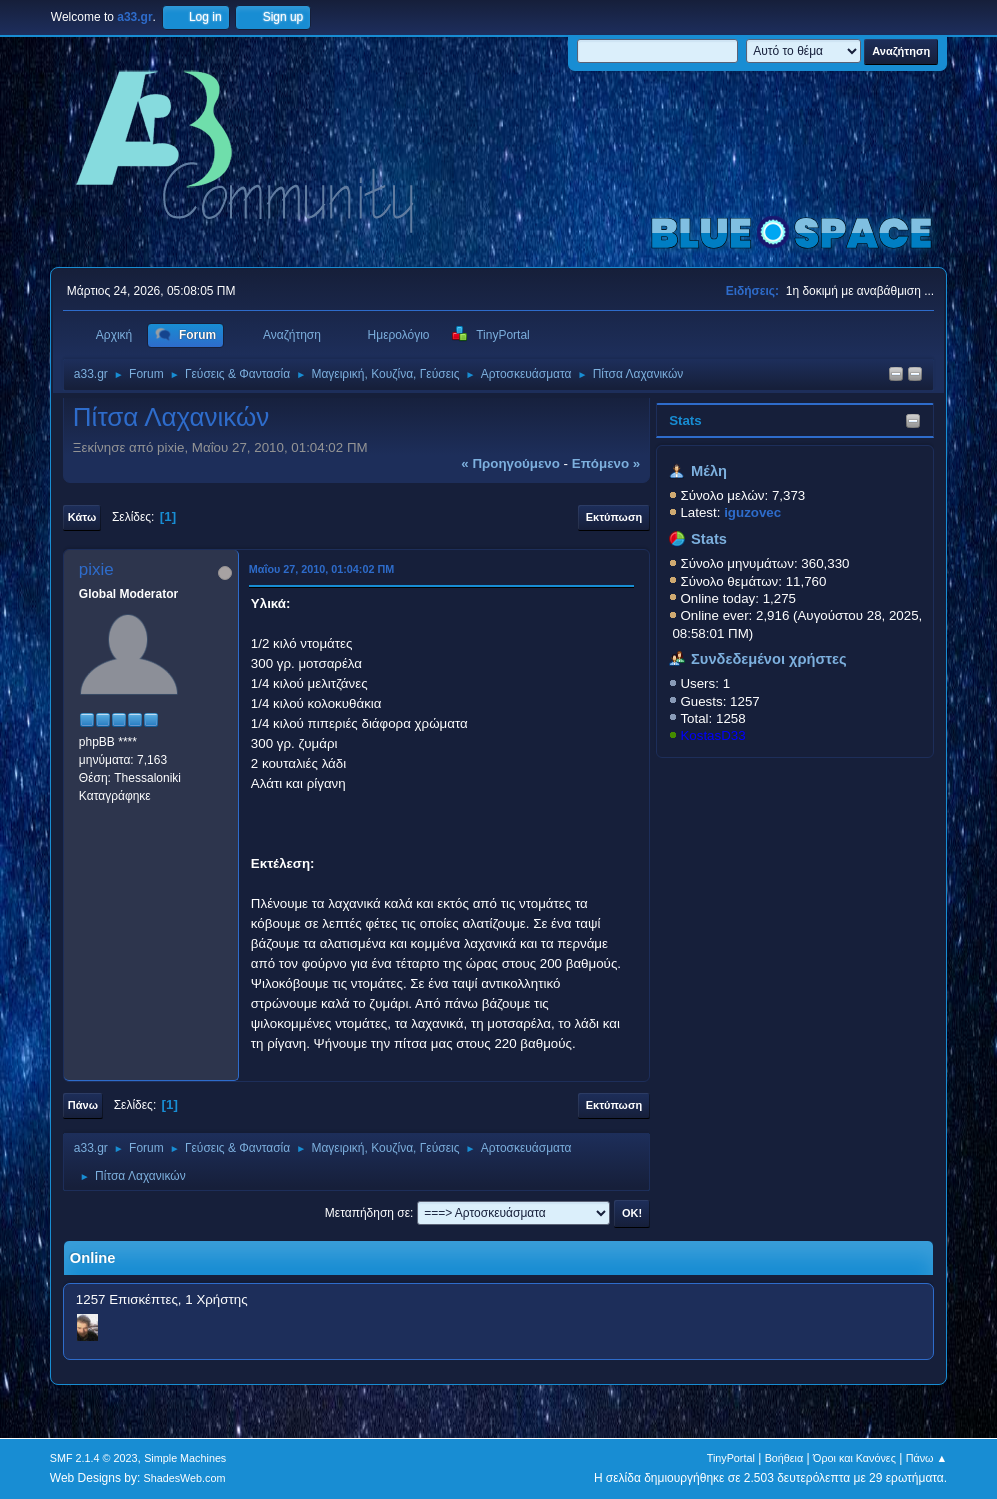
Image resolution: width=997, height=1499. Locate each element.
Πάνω (83, 1105)
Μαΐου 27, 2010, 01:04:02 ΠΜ (321, 569)
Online (93, 1258)
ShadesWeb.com (185, 1478)
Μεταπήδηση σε (367, 1213)
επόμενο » (606, 463)
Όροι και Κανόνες (854, 1458)
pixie (96, 569)
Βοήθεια (784, 1458)
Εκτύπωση (614, 517)
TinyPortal (731, 1458)
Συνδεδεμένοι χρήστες (769, 659)
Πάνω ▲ (927, 1458)
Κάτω (82, 517)
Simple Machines (185, 1458)
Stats (685, 420)
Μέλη (709, 471)
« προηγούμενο (510, 463)
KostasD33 (712, 735)
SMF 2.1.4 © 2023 (94, 1458)
